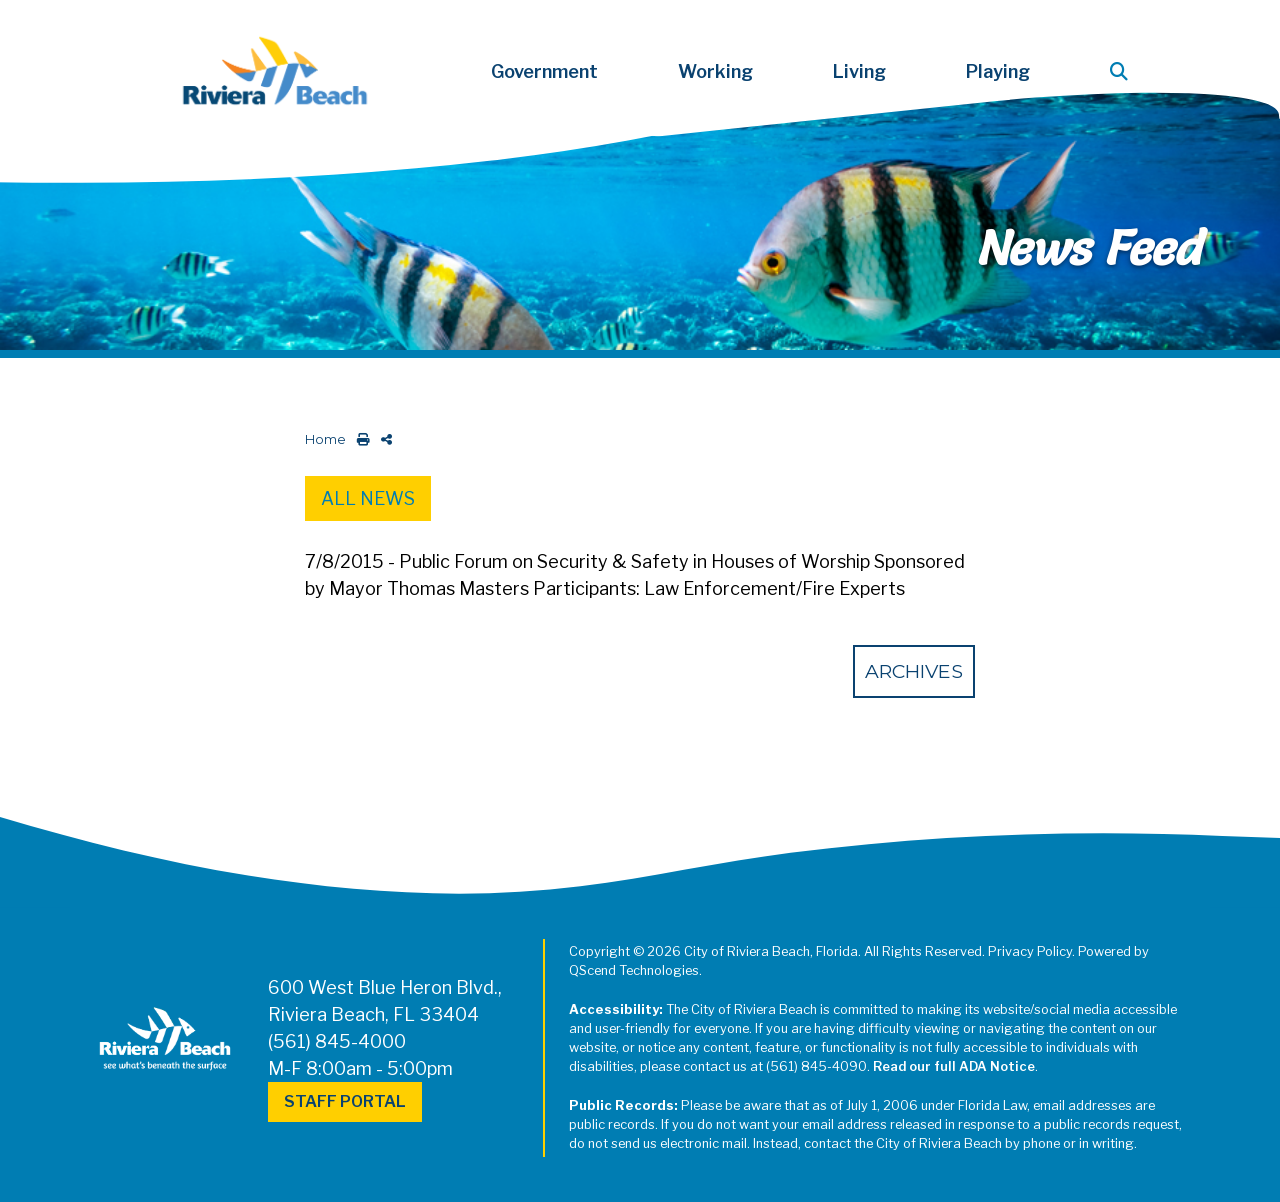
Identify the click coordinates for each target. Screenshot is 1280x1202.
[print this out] (359, 439)
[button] (1123, 71)
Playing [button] (998, 71)
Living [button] (859, 71)
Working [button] (715, 71)
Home (325, 439)
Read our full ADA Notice (954, 1066)
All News (368, 498)
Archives (914, 671)
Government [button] (544, 71)
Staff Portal (345, 1101)
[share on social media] (382, 439)
